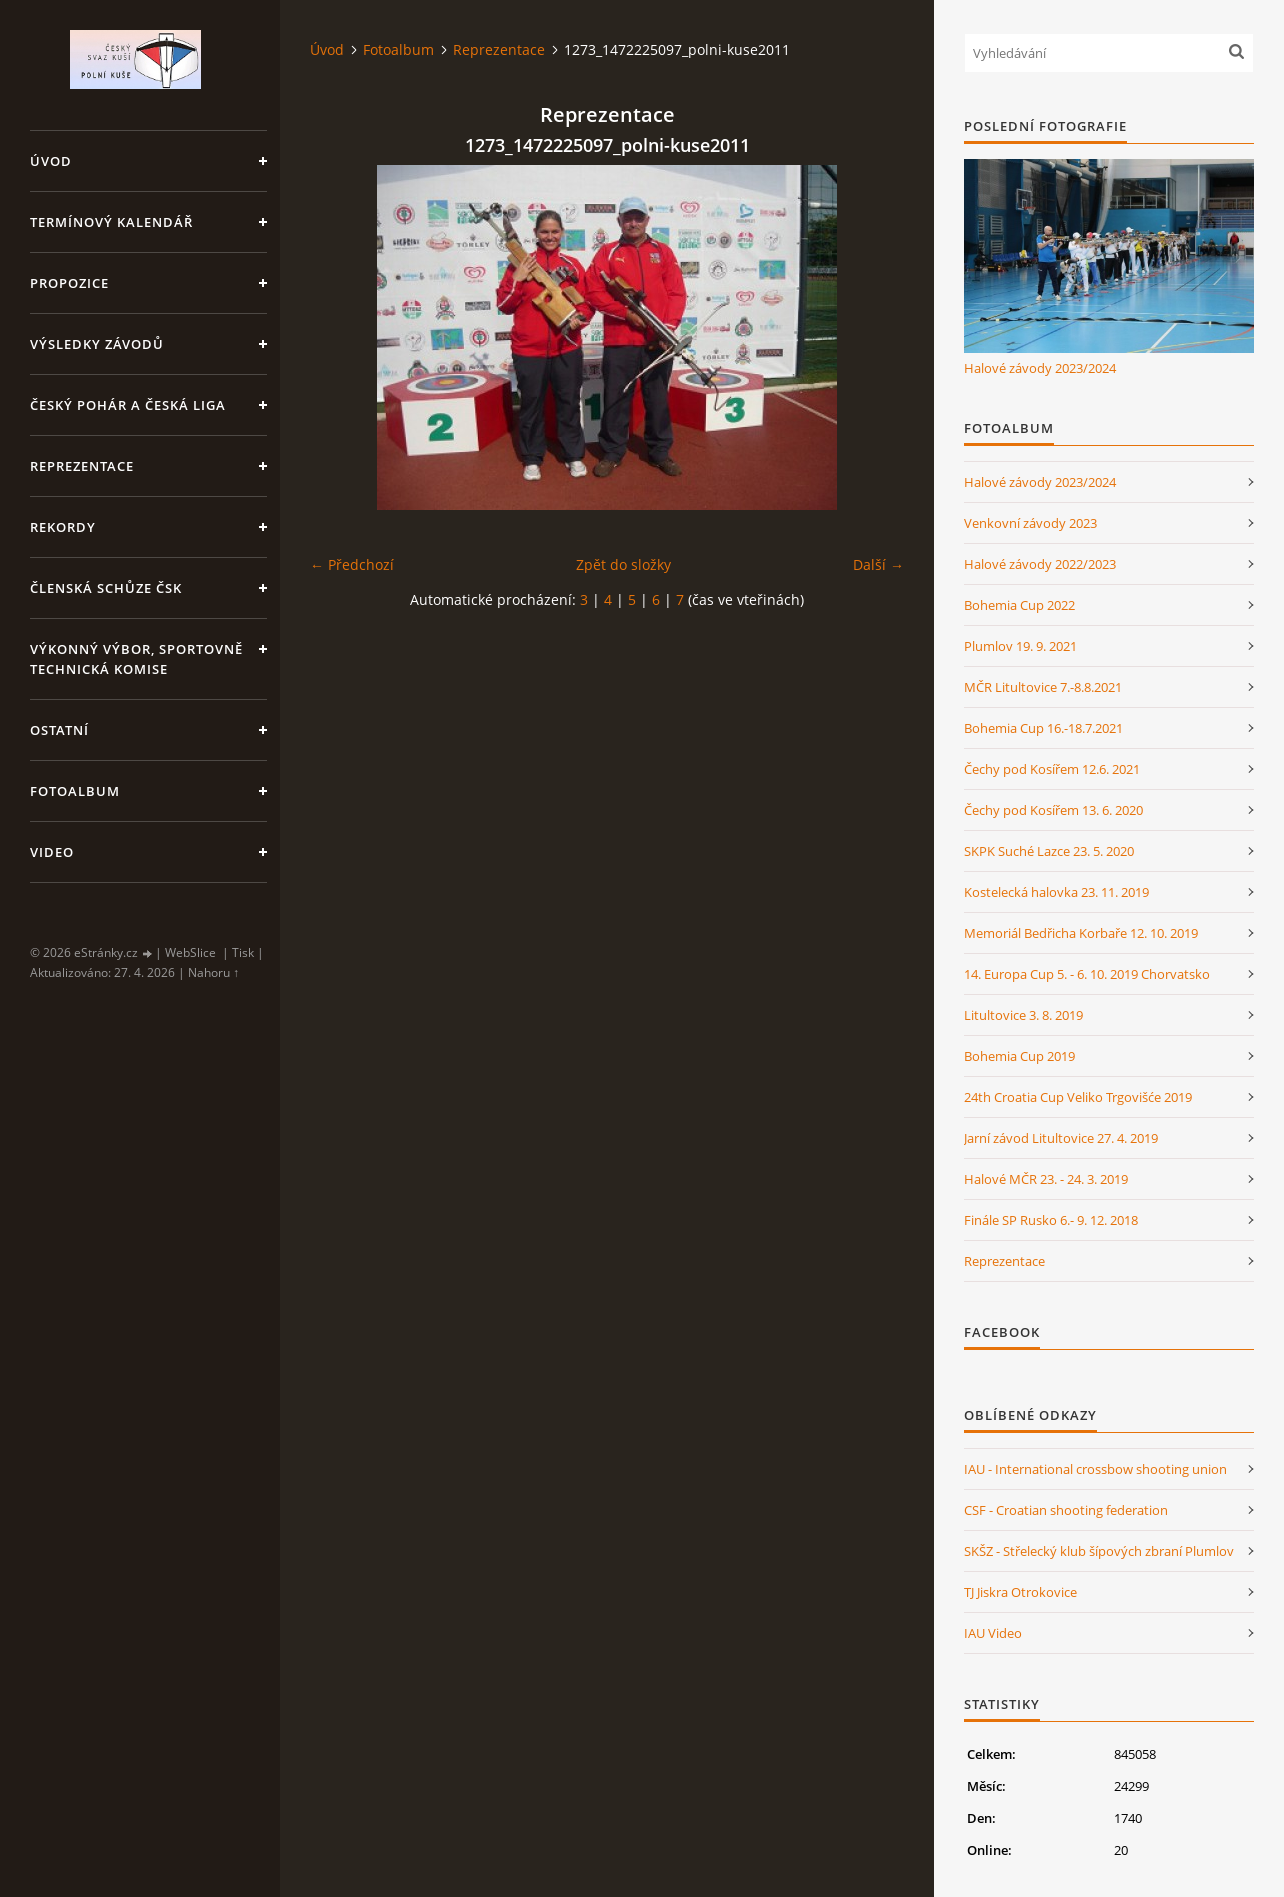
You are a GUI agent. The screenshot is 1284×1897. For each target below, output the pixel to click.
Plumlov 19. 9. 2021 (1020, 646)
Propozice (69, 283)
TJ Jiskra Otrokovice (1020, 1592)
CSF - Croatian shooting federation (1066, 1510)
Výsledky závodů (97, 344)
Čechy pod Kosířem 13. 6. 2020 (1053, 810)
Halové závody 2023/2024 (1040, 368)
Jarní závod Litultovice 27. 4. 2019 (1061, 1138)
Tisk (243, 952)
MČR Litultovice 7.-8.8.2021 (1043, 687)
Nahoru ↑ (213, 972)
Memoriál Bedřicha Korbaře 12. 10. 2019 (1081, 933)
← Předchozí (352, 564)
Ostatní (59, 730)
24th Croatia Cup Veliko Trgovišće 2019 (1078, 1097)
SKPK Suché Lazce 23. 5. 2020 (1049, 851)
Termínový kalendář (111, 222)
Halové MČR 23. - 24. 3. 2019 (1046, 1179)
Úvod (51, 161)
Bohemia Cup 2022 (1019, 605)
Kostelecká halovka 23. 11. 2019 (1056, 892)
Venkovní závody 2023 (1030, 523)
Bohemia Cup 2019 (1019, 1056)
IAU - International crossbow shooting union (1095, 1469)
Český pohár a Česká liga (128, 405)
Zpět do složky (623, 564)
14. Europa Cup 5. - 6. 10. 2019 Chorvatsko (1087, 974)
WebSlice (190, 952)
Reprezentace (82, 466)
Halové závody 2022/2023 (1040, 564)
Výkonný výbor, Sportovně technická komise (136, 659)
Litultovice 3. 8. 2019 (1023, 1015)
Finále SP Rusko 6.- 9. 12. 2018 (1051, 1220)
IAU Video (993, 1633)
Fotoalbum (75, 791)
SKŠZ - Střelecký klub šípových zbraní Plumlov (1099, 1551)
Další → (878, 564)
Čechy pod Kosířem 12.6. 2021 (1052, 769)
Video (52, 852)
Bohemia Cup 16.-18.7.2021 (1043, 728)
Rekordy (63, 527)
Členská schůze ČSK (106, 588)
